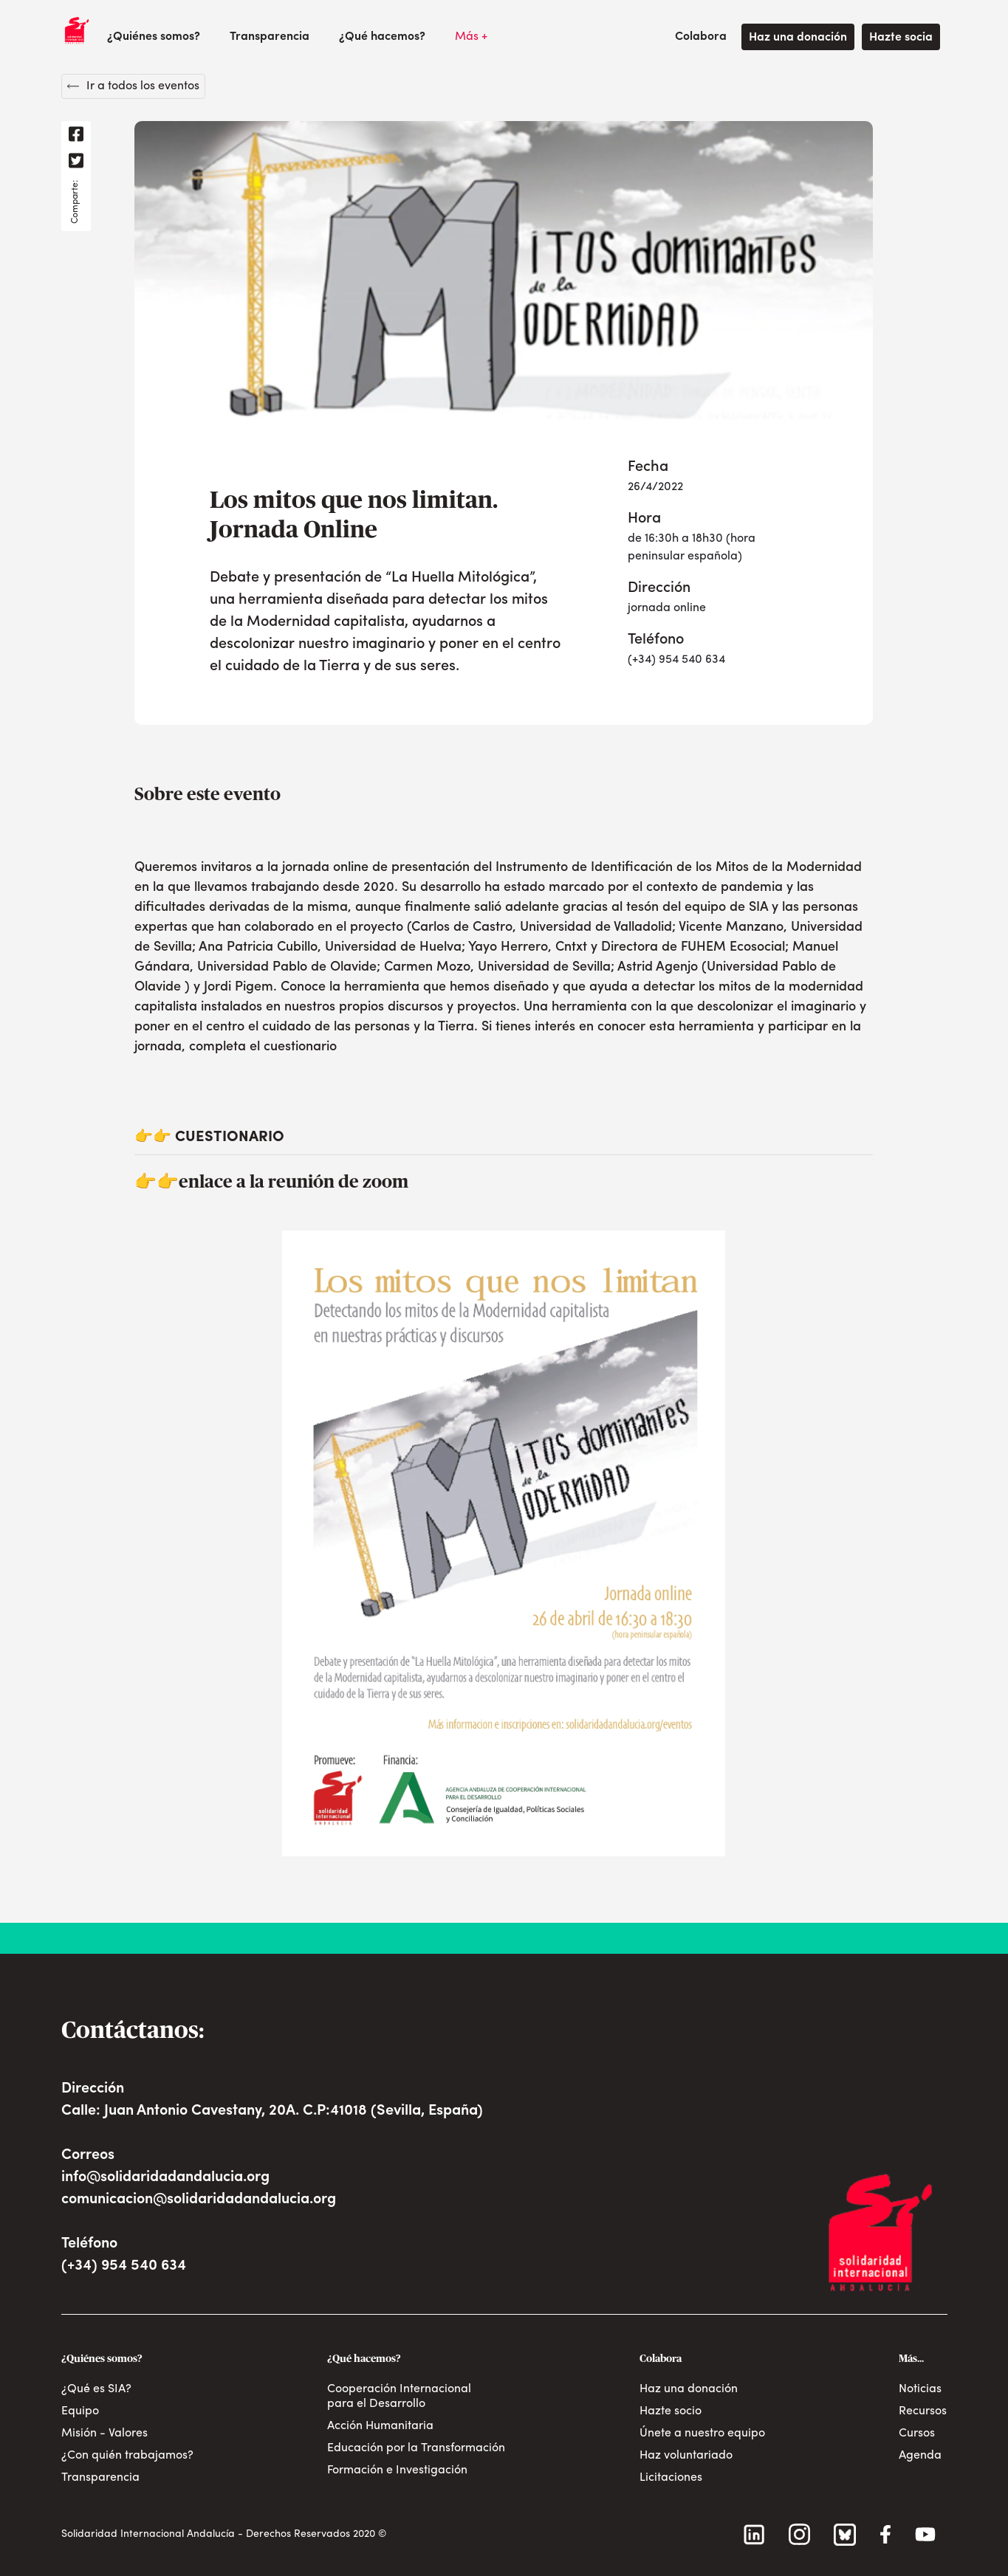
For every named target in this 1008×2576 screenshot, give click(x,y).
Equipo (80, 2411)
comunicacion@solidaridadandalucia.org (198, 2199)
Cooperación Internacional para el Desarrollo (399, 2396)
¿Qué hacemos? (382, 37)
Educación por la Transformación (416, 2448)
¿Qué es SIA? (96, 2389)
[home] (76, 30)
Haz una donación (798, 38)
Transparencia (269, 37)
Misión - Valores (104, 2433)
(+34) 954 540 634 (123, 2266)
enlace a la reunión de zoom (293, 1182)
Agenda (920, 2456)
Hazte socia (901, 38)
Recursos (923, 2411)
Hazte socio (671, 2411)
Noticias (920, 2389)
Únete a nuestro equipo (702, 2433)
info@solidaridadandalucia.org (165, 2177)
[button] (153, 37)
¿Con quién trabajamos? (127, 2456)
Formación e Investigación (397, 2470)
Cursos (917, 2433)
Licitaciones (671, 2478)
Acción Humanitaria (380, 2426)
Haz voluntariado (686, 2456)
